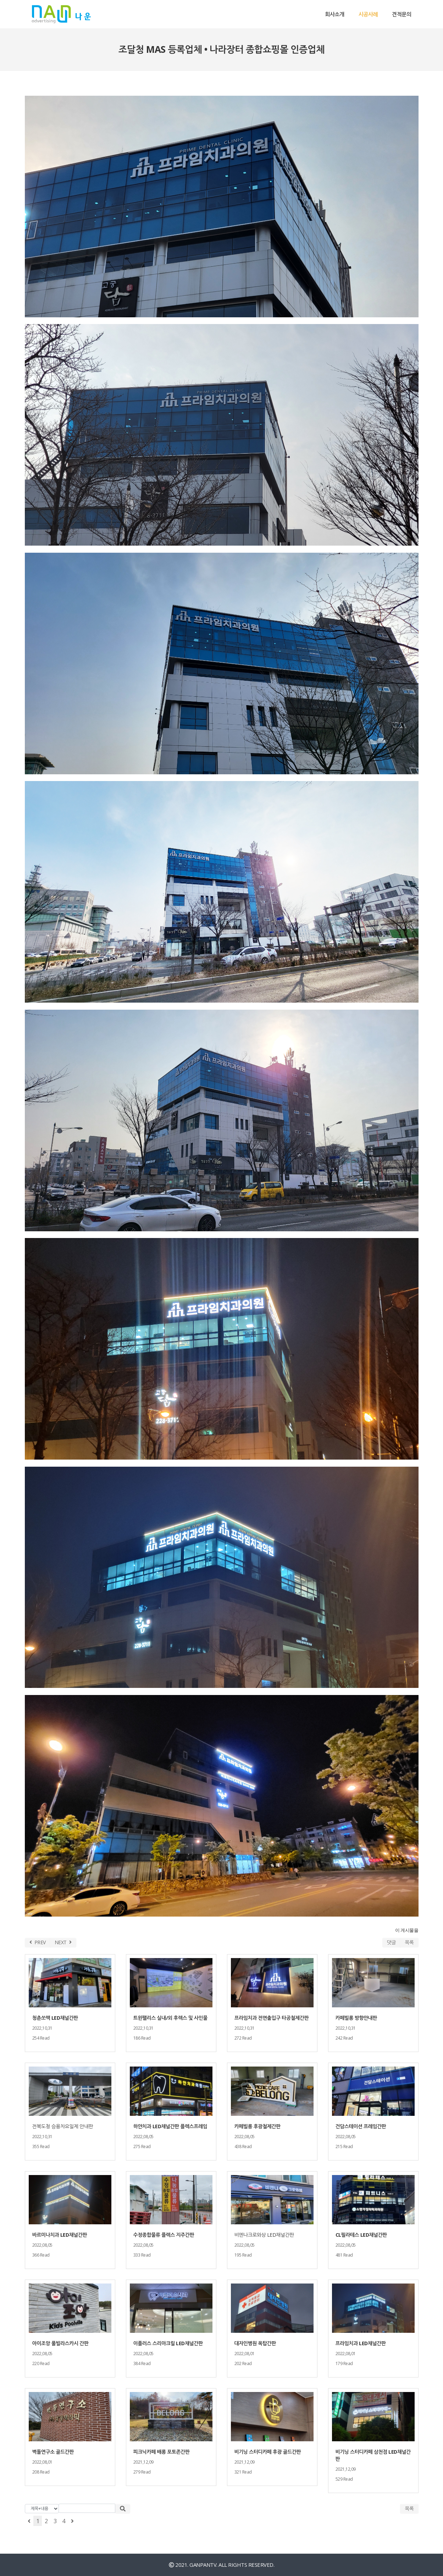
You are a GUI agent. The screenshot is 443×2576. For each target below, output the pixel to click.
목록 (409, 1942)
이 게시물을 (407, 1930)
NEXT (63, 1942)
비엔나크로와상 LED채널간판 (264, 2234)
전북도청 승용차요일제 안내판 (62, 2126)
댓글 (391, 1942)
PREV (37, 1942)
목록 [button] (409, 2508)
